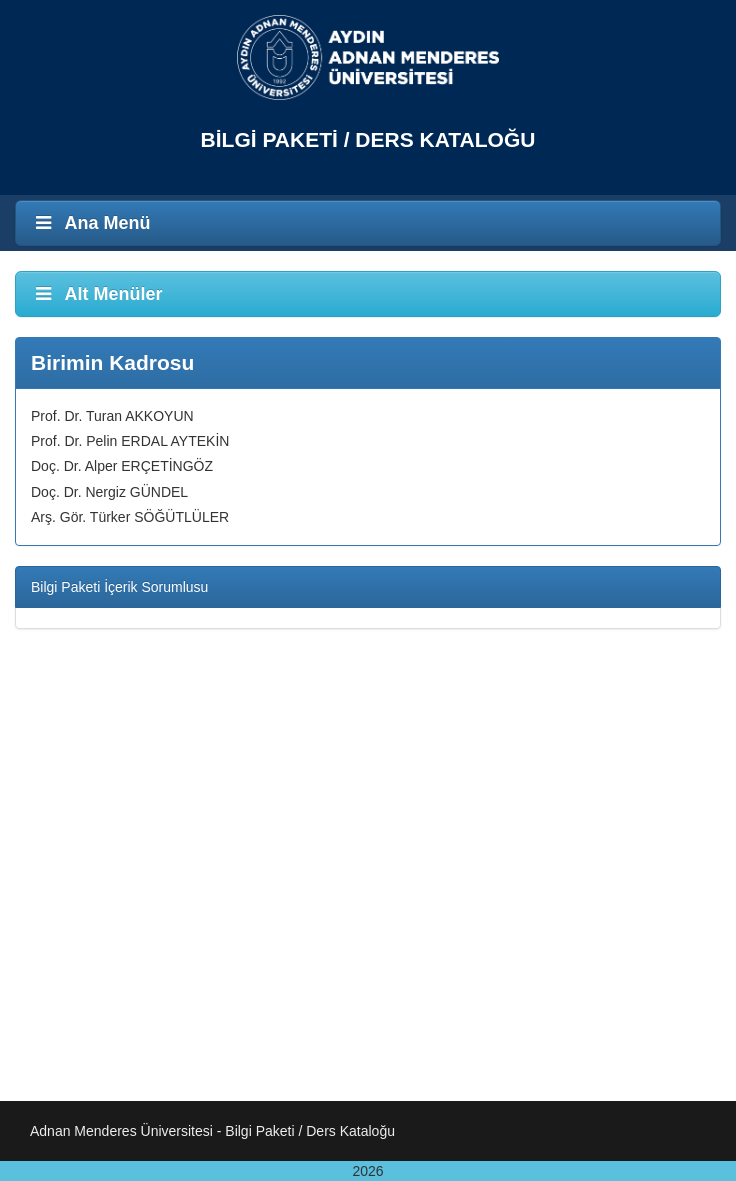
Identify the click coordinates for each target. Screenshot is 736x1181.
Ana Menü (91, 223)
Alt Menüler (97, 294)
